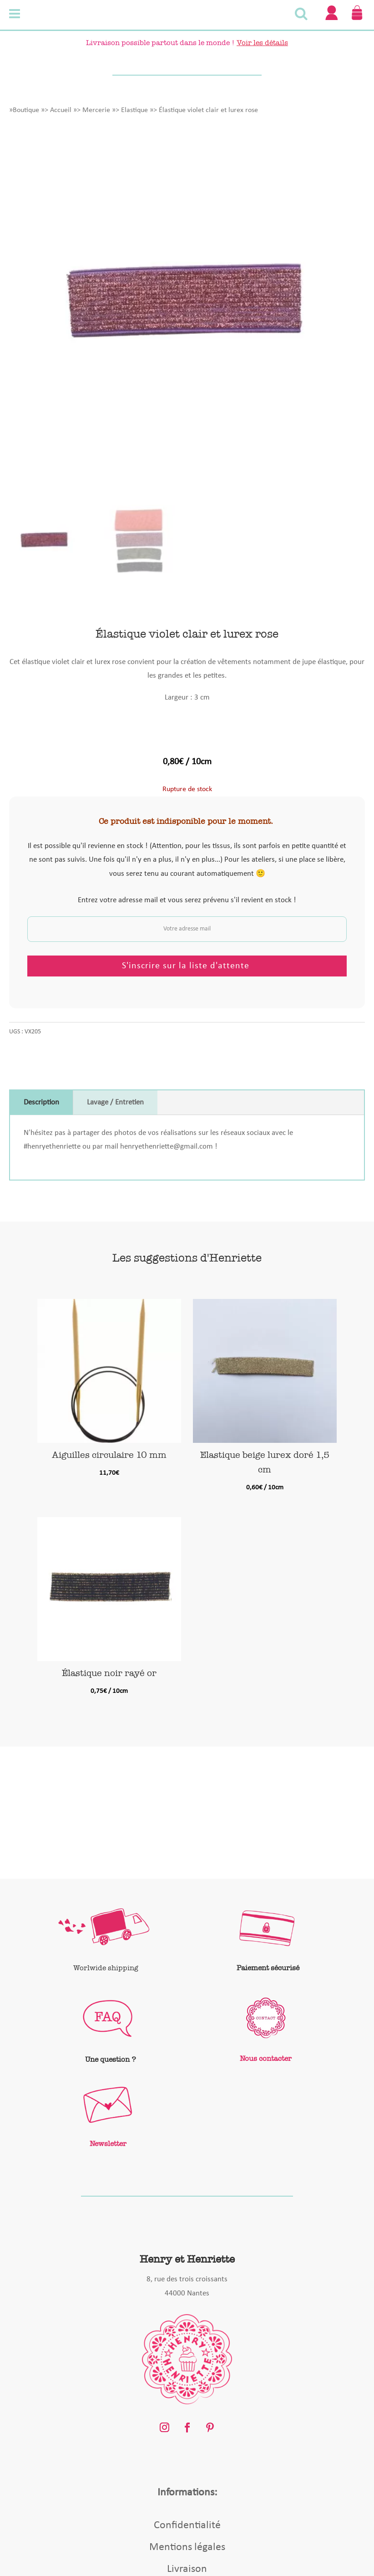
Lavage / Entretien (115, 1102)
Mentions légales (187, 2547)
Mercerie (96, 110)
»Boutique (24, 110)
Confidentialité (187, 2525)
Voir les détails (262, 42)
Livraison (187, 2569)
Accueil (60, 110)
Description (41, 1102)
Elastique (134, 110)
